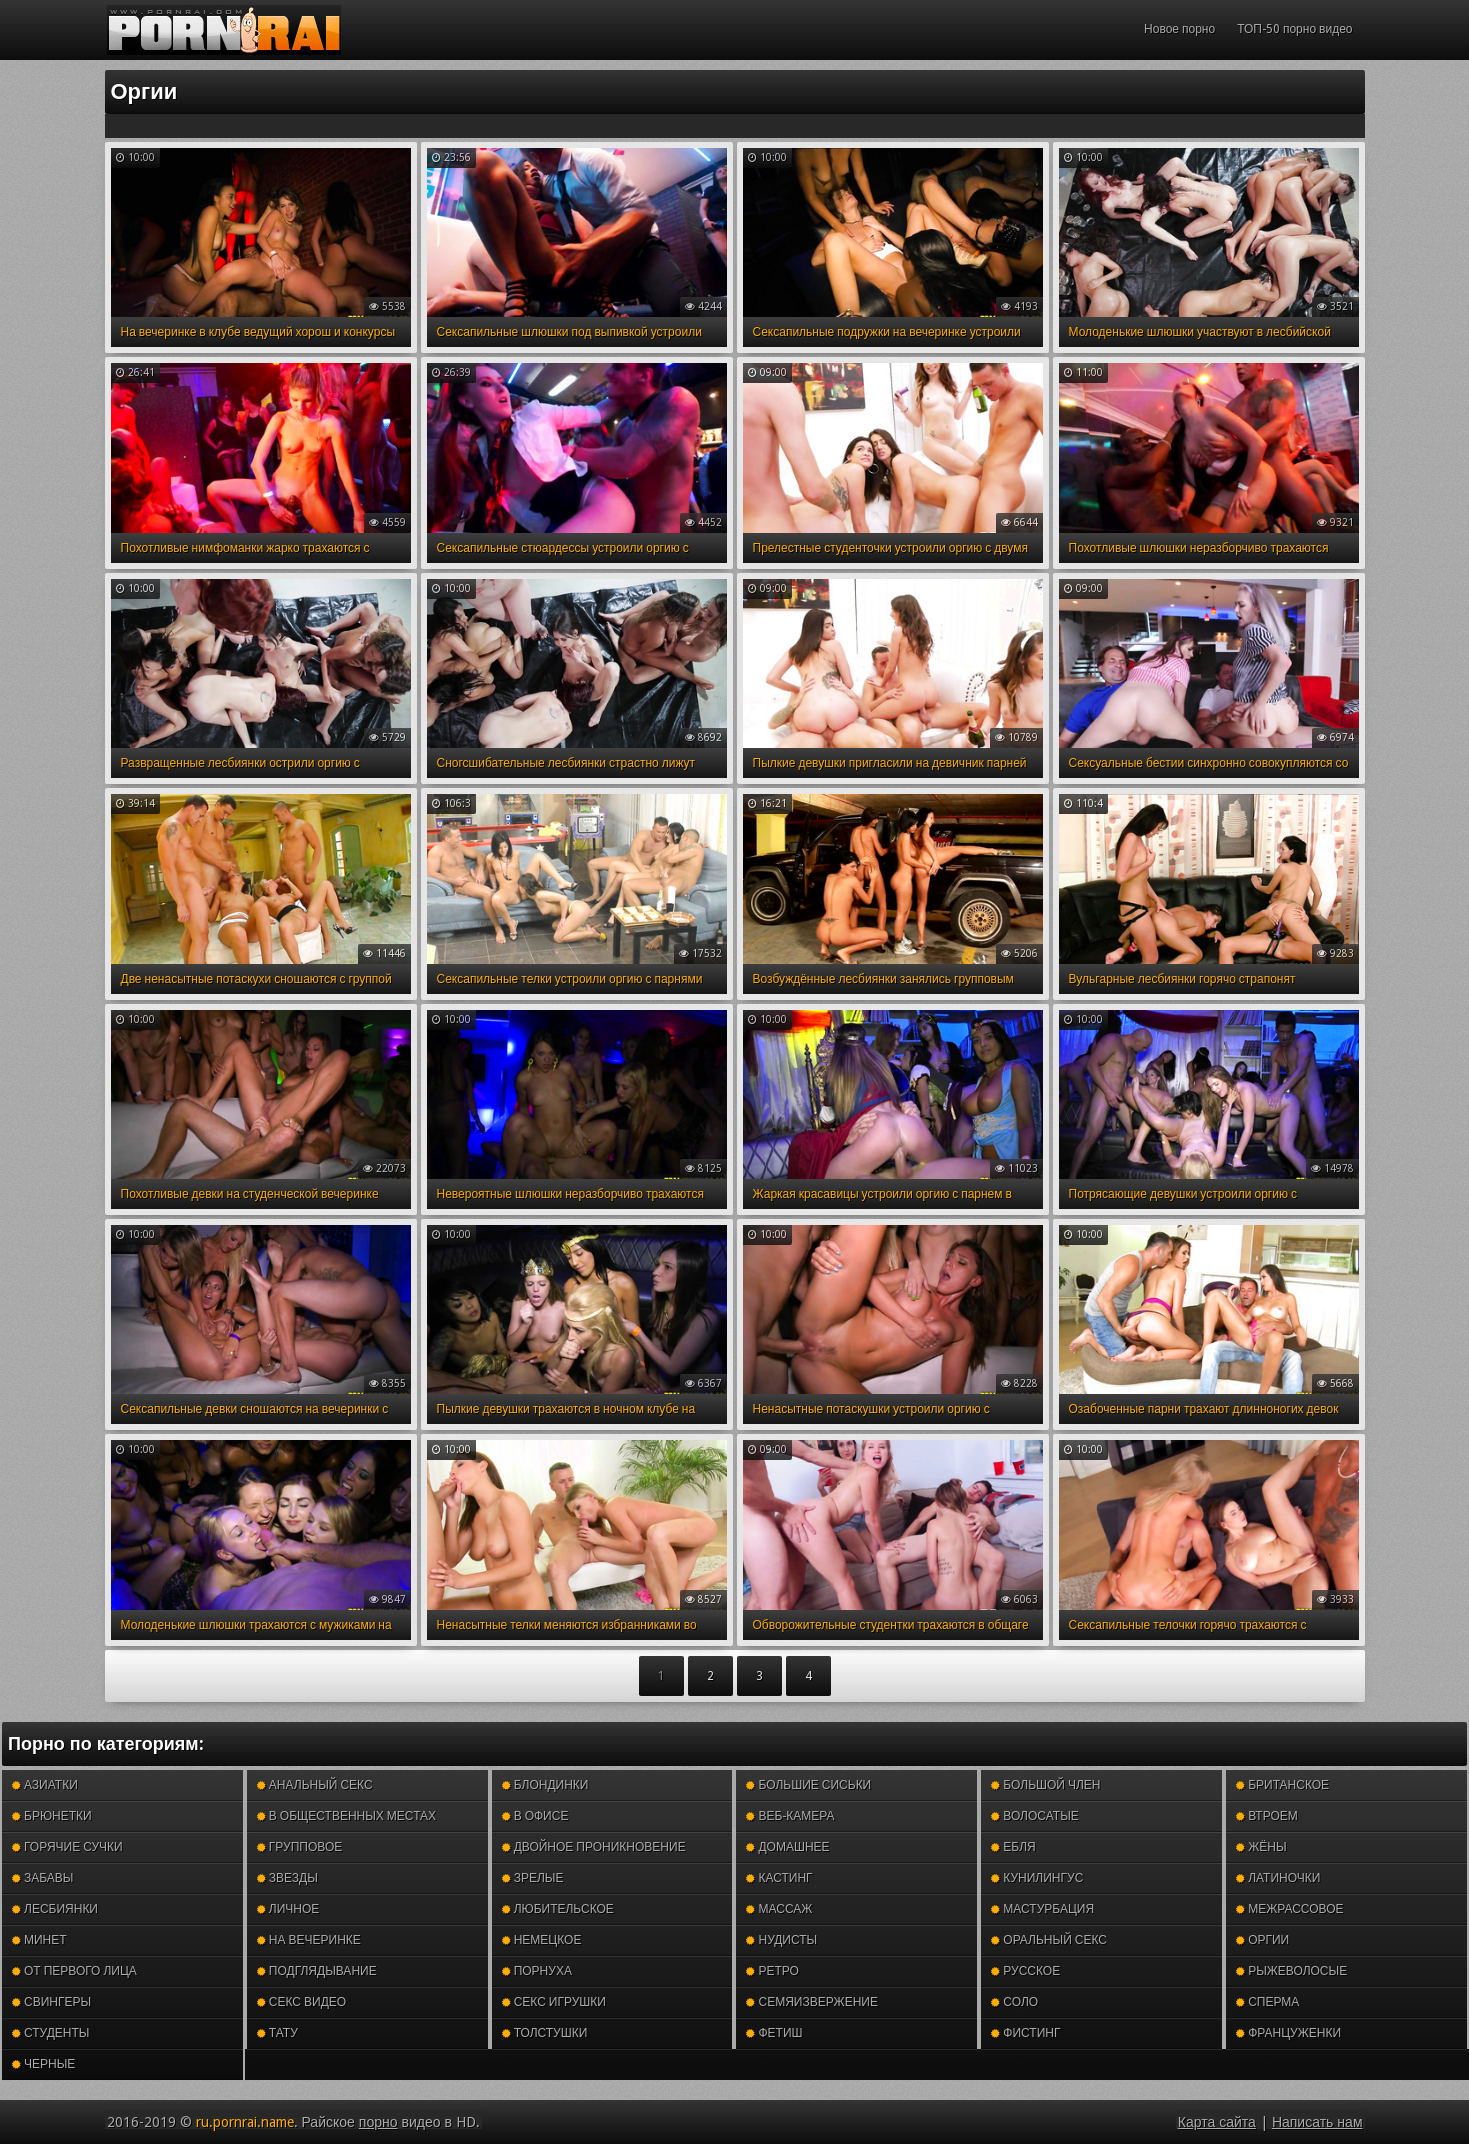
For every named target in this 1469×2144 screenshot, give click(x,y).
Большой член (1045, 1785)
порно (378, 2122)
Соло (1014, 2002)
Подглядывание (317, 1971)
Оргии (1262, 1940)
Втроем (1267, 1816)
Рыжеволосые (1291, 1971)
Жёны (1261, 1847)
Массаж (779, 1909)
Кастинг (779, 1878)
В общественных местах (346, 1816)
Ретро (772, 1971)
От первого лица (74, 1971)
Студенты (50, 2033)
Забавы (43, 1878)
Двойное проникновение (594, 1847)
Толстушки (545, 2033)
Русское (1025, 1971)
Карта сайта (1217, 2122)
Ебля (1013, 1847)
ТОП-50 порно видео (1294, 29)
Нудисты (781, 1940)
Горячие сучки (67, 1847)
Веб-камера (790, 1816)
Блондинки (545, 1785)
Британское (1282, 1785)
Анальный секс (315, 1785)
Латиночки (1278, 1878)
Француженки (1288, 2033)
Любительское (558, 1909)
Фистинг (1025, 2033)
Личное (288, 1909)
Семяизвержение (811, 2002)
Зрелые (533, 1878)
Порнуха (537, 1971)
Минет (39, 1940)
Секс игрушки (554, 2002)
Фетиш (774, 2033)
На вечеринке (309, 1940)
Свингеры (51, 2002)
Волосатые (1034, 1816)
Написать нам (1317, 2122)
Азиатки (45, 1785)
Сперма (1267, 2002)
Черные (43, 2064)
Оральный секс (1049, 1940)
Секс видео (301, 2002)
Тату (277, 2033)
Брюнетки (52, 1816)
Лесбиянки (55, 1909)
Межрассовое (1289, 1909)
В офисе (535, 1816)
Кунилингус (1037, 1878)
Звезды (287, 1878)
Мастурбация (1042, 1909)
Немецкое (542, 1940)
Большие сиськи (808, 1785)
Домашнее (787, 1847)
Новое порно (1179, 29)
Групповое (299, 1847)
